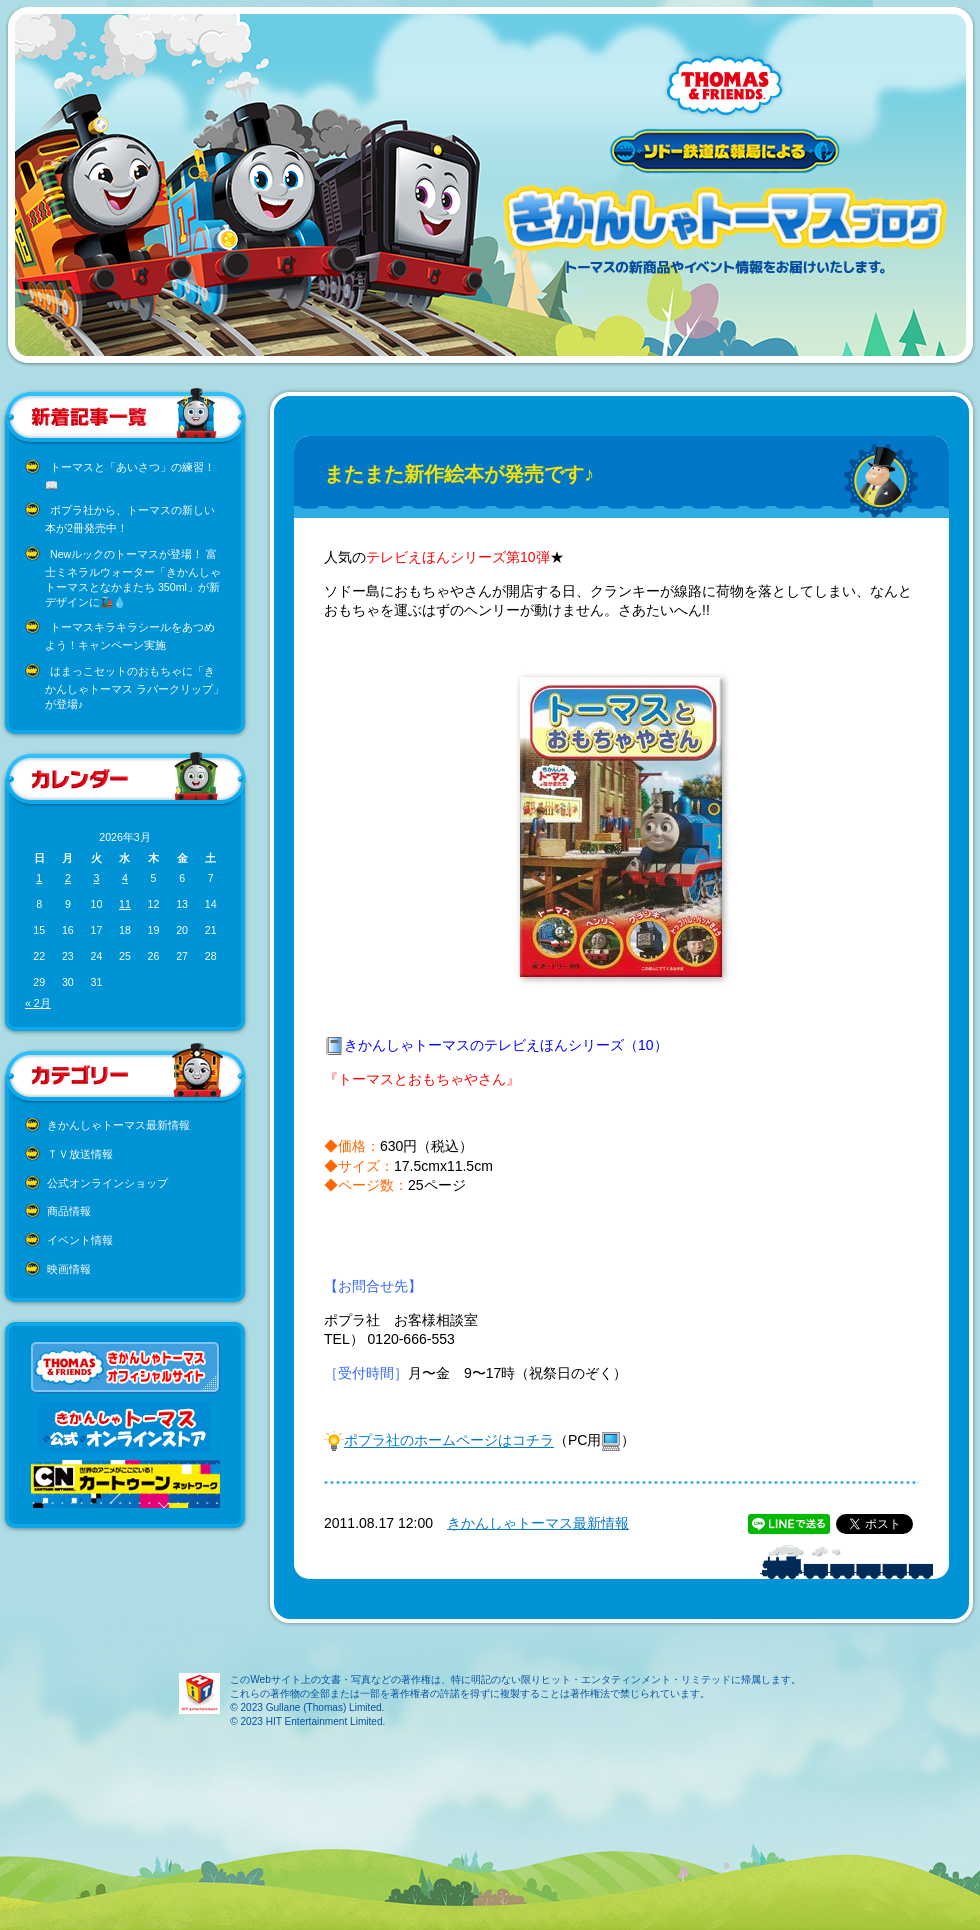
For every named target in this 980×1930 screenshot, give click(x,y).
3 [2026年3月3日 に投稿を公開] (96, 878)
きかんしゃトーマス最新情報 (118, 1125)
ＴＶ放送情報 (80, 1154)
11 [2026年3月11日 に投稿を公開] (125, 904)
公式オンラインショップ (107, 1183)
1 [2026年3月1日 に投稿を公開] (39, 878)
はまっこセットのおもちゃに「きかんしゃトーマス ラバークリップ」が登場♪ (134, 687)
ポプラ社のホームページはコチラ (449, 1441)
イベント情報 (80, 1240)
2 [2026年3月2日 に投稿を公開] (68, 878)
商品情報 (69, 1211)
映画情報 (69, 1269)
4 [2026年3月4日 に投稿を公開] (125, 878)
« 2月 (38, 1003)
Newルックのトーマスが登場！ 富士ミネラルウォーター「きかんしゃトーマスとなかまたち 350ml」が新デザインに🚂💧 (133, 578)
